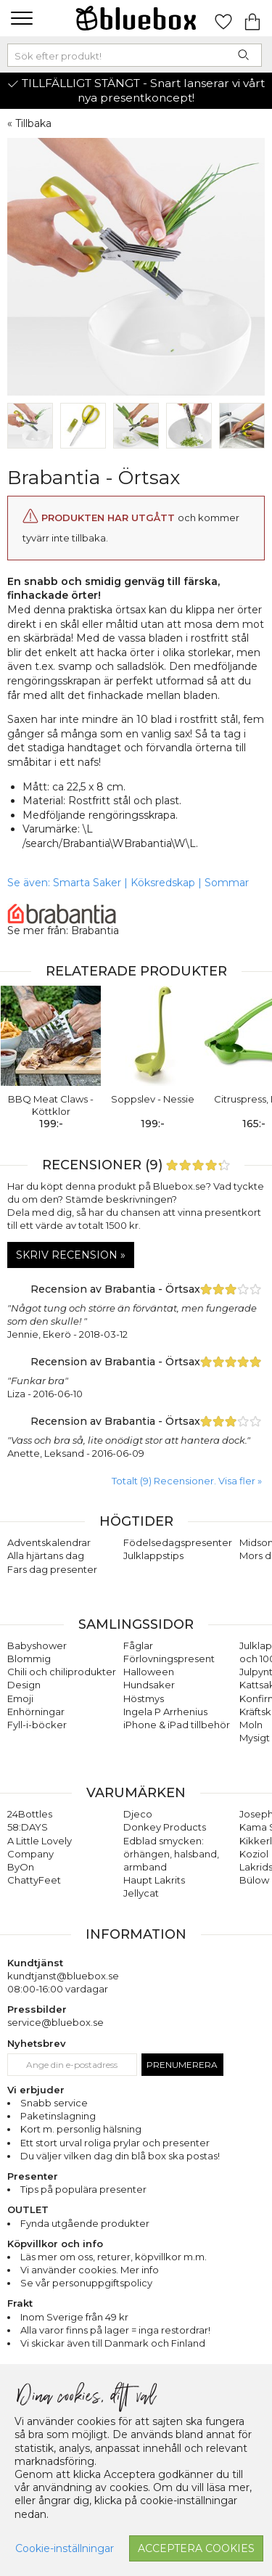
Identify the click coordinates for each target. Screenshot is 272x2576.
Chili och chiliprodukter (61, 1671)
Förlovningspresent (169, 1658)
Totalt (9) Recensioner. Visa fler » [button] (187, 1481)
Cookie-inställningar (64, 2548)
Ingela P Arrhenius (165, 1711)
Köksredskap (163, 882)
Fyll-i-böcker (37, 1724)
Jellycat (141, 1893)
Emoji (20, 1698)
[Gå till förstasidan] (136, 18)
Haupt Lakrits (154, 1880)
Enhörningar (36, 1711)
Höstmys (143, 1698)
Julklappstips (153, 1555)
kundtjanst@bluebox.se (63, 1976)
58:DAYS (27, 1827)
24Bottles (29, 1814)
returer (114, 2256)
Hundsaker (149, 1684)
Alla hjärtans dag (45, 1555)
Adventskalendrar (49, 1542)
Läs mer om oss (56, 2256)
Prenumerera (182, 2064)
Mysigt (254, 1737)
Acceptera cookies (196, 2548)
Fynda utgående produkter (84, 2223)
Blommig (29, 1658)
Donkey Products (164, 1827)
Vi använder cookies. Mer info (89, 2270)
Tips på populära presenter (83, 2189)
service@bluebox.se (55, 2022)
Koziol (253, 1854)
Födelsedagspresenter (177, 1542)
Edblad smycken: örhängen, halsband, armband (171, 1854)
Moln (251, 1724)
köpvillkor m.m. (171, 2256)
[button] (20, 18)
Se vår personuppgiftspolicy (86, 2283)
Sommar (227, 882)
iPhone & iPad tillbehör (176, 1724)
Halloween (148, 1671)
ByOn (20, 1867)
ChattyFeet (34, 1880)
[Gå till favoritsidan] (223, 18)
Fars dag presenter (52, 1569)
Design (24, 1684)
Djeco (137, 1814)
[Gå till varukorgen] (252, 18)
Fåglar (138, 1645)
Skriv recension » (70, 1255)
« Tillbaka (29, 123)
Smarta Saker (87, 882)
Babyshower (37, 1645)
